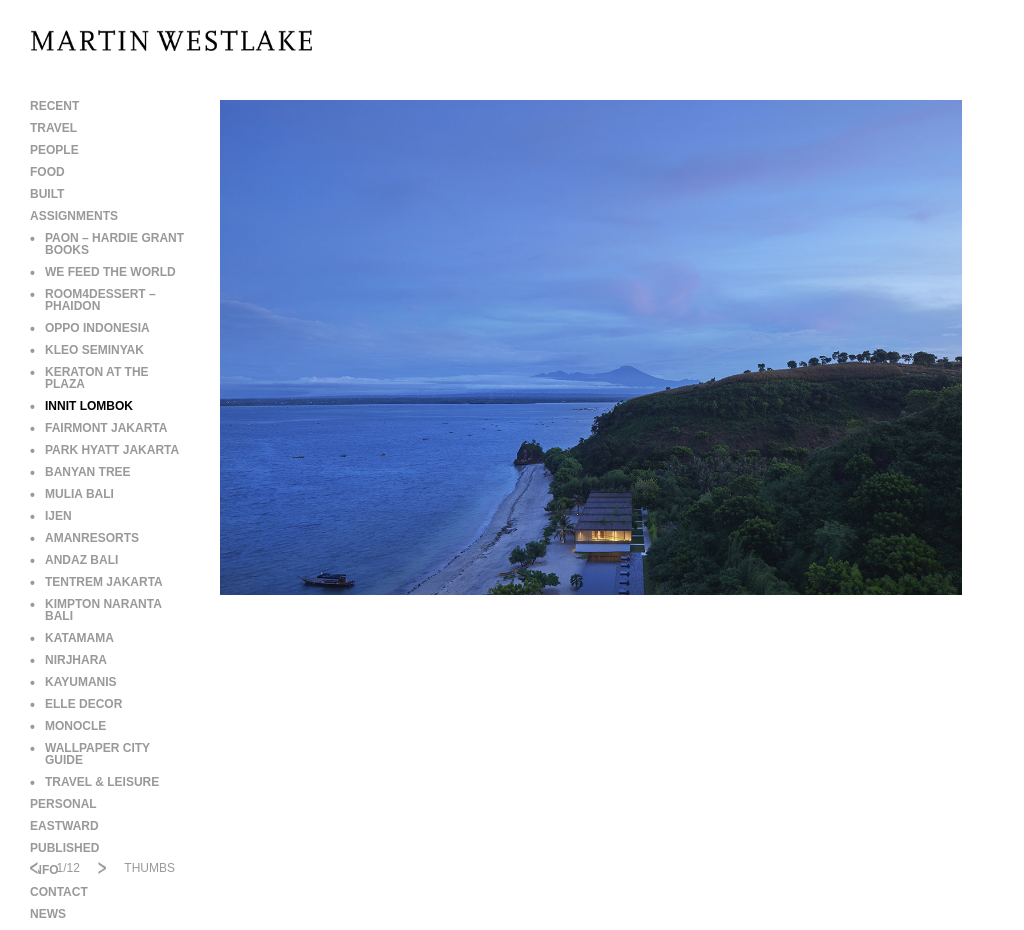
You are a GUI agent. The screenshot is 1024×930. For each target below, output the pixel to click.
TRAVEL (53, 128)
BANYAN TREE (80, 472)
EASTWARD (64, 826)
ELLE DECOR (76, 704)
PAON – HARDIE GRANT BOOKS (107, 244)
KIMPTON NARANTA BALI (95, 610)
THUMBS (149, 868)
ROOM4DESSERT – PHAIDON (93, 300)
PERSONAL (63, 804)
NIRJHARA (68, 660)
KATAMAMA (72, 638)
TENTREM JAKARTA (96, 582)
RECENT (54, 106)
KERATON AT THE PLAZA (89, 378)
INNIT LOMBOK (81, 406)
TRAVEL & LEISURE (94, 782)
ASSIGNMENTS (74, 216)
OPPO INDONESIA (90, 328)
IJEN (51, 516)
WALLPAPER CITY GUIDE (90, 754)
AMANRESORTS (84, 538)
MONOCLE (68, 726)
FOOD (47, 172)
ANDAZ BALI (74, 560)
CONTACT (59, 892)
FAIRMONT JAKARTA (98, 428)
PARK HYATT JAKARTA (104, 450)
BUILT (47, 194)
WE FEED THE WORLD (103, 272)
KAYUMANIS (73, 682)
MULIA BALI (72, 494)
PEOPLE (54, 150)
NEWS (48, 914)
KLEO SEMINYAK (87, 350)
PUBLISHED (64, 848)
